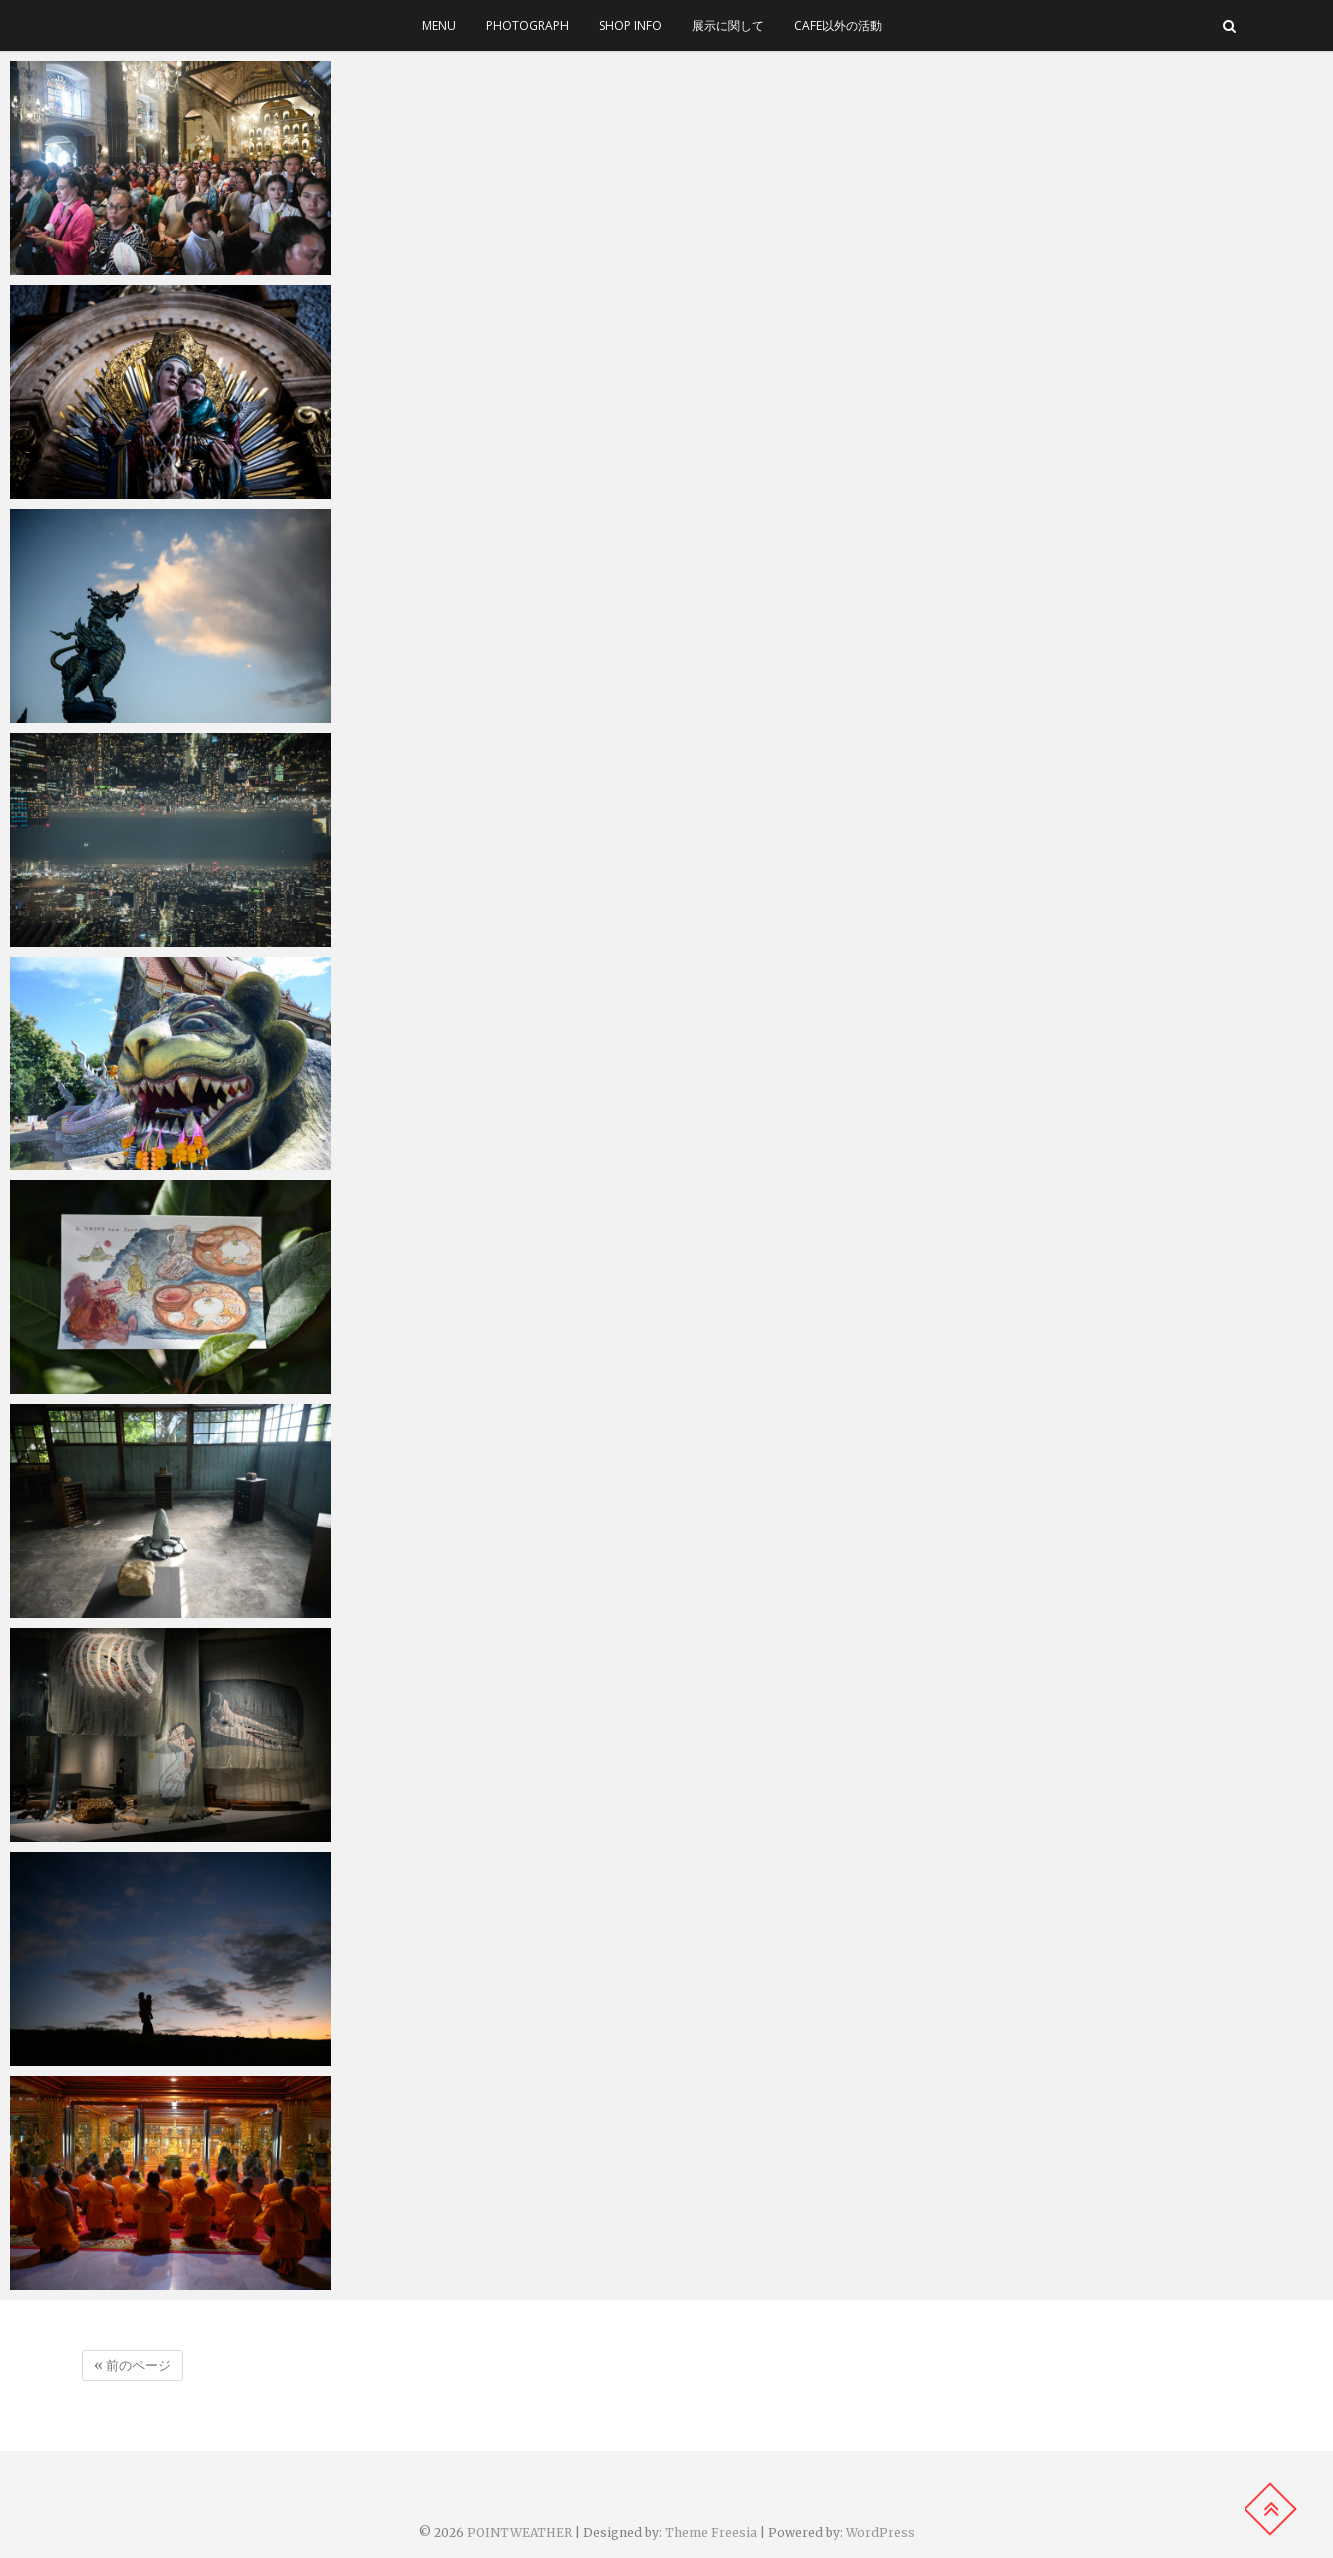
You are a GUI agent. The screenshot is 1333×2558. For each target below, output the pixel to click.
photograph (527, 25)
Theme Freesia (711, 2532)
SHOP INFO (630, 25)
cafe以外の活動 (838, 25)
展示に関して (728, 25)
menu (439, 25)
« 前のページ (132, 2365)
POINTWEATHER (519, 2532)
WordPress (880, 2532)
